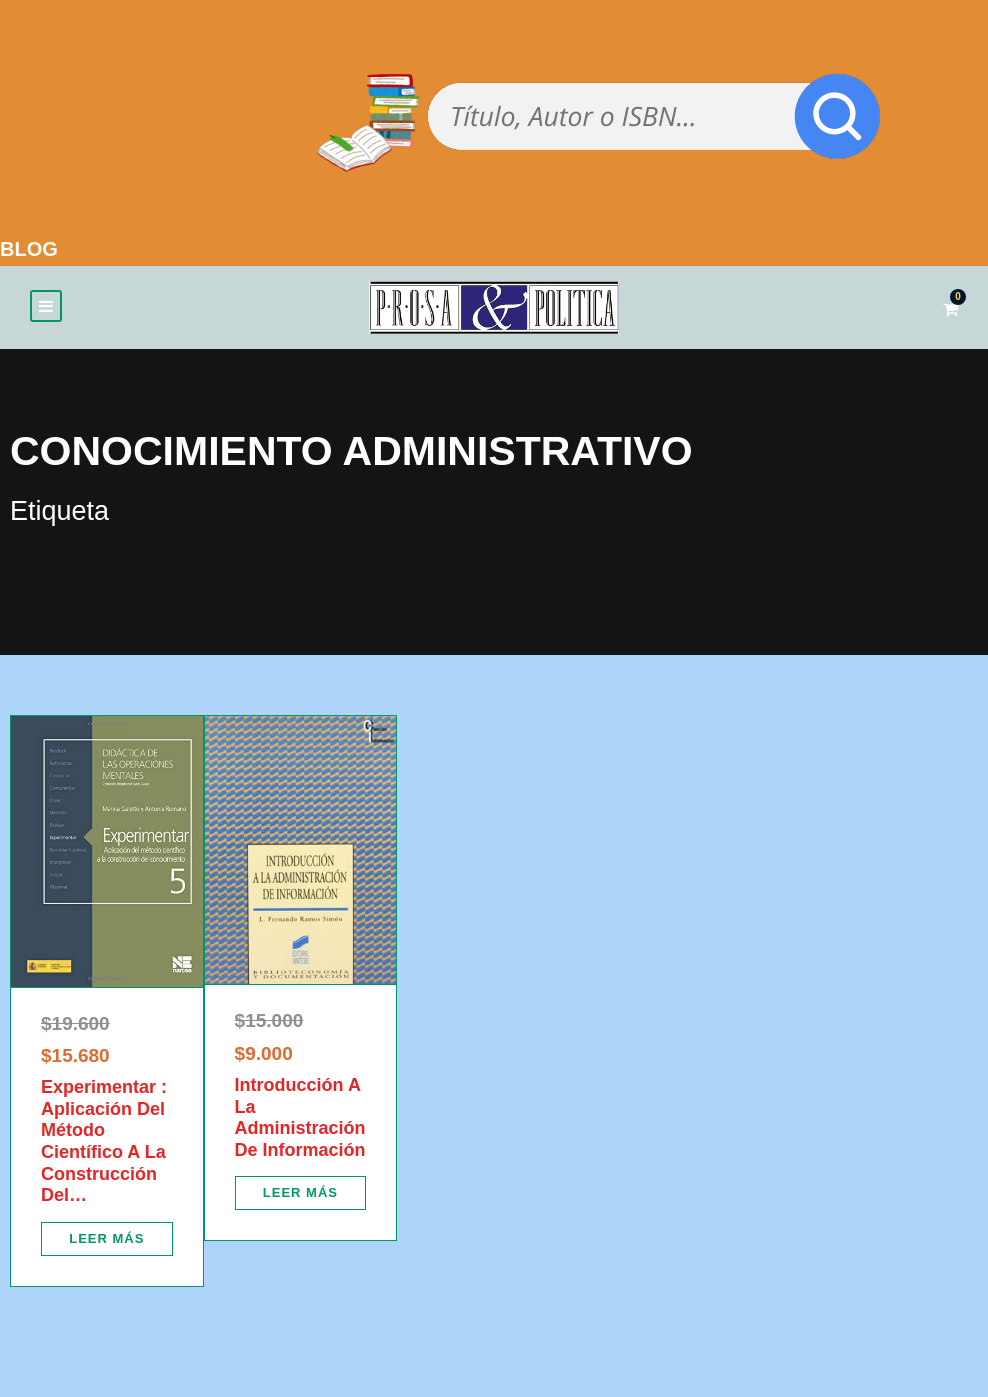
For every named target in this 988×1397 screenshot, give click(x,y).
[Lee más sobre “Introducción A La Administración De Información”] (301, 1193)
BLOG (29, 249)
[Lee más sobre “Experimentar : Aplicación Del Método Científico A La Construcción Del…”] (107, 1239)
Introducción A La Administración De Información (300, 1117)
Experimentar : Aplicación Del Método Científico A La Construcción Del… (104, 1141)
